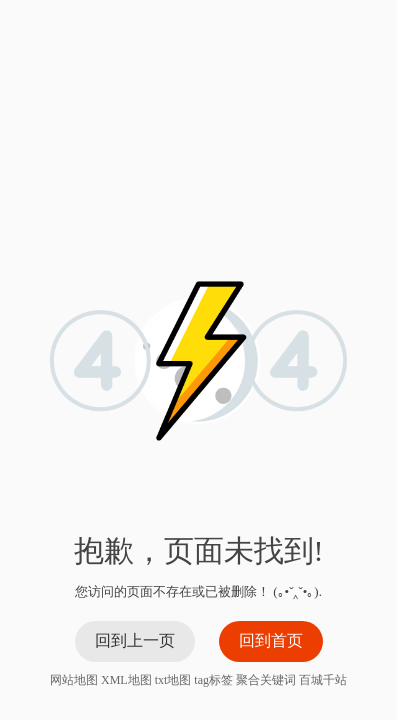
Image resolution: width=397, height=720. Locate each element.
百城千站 (323, 680)
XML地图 (126, 680)
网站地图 (74, 680)
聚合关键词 (266, 680)
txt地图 (173, 680)
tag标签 (213, 680)
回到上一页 (135, 640)
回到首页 (271, 640)
